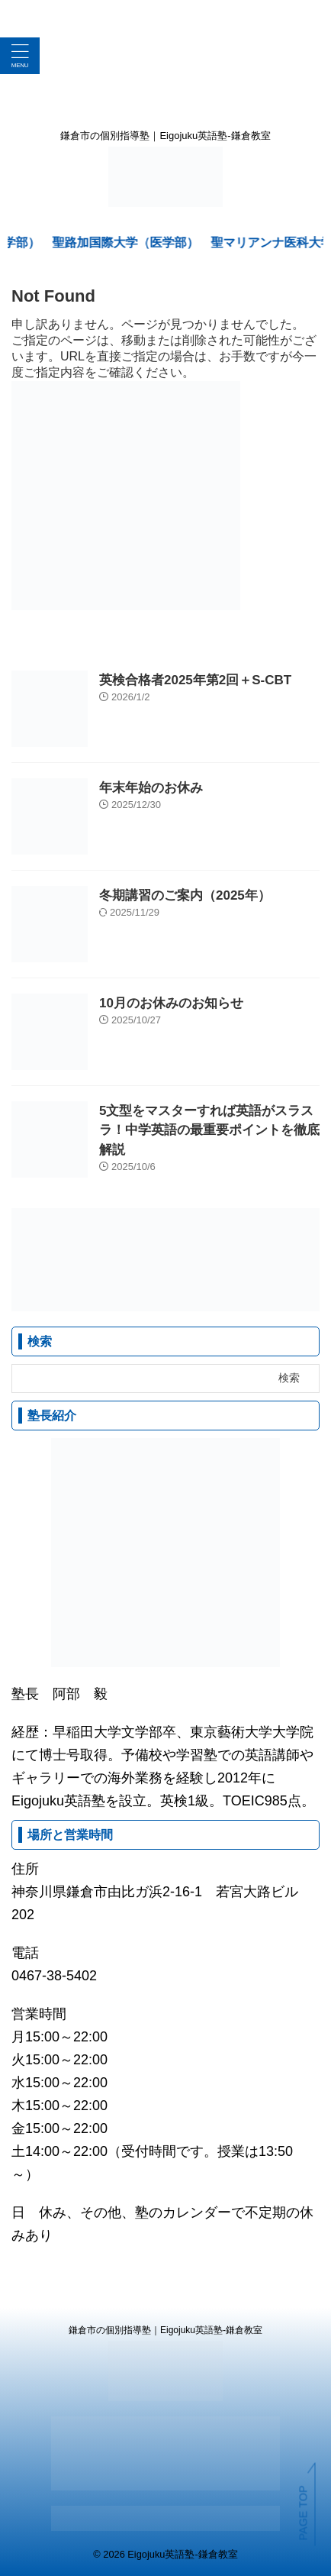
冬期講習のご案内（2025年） (185, 895)
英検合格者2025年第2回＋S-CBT (195, 680)
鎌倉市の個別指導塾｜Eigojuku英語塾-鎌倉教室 (165, 2330)
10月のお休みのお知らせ (171, 1003)
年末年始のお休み (151, 788)
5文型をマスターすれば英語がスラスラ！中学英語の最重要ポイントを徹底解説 (209, 1130)
